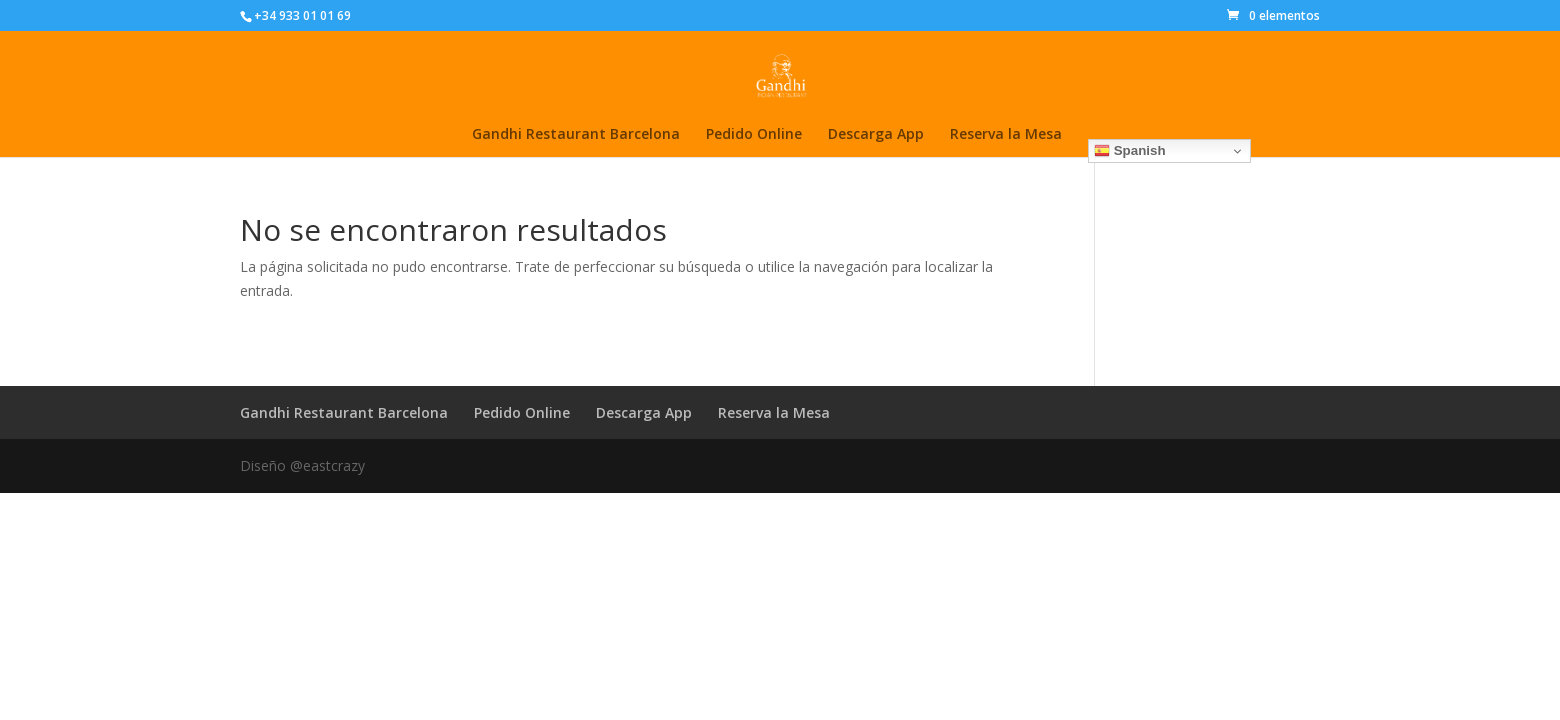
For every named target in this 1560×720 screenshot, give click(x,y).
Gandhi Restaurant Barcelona (576, 135)
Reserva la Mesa (1006, 135)
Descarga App (876, 135)
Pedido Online (754, 135)
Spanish (1130, 151)
